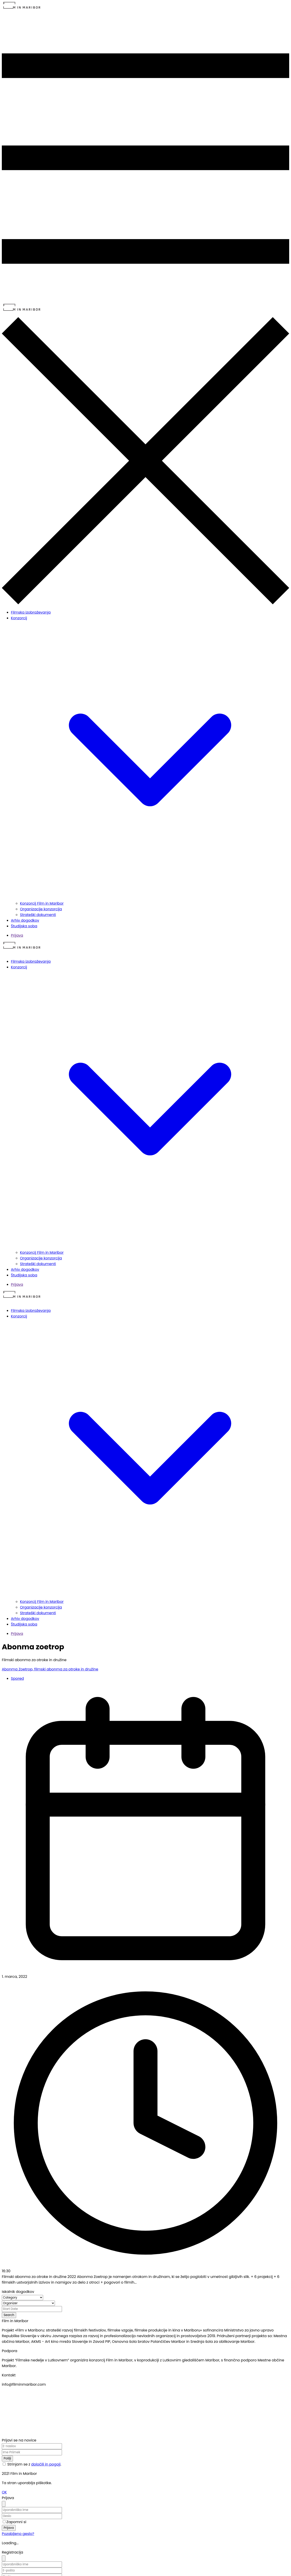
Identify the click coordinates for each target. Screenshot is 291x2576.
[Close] (3, 2504)
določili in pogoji (46, 2464)
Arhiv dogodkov (25, 920)
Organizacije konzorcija (41, 909)
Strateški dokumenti (38, 914)
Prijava (17, 935)
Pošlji (7, 2458)
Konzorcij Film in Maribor (42, 903)
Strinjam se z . (34, 2464)
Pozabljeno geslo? (18, 2533)
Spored (17, 1678)
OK (4, 2492)
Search (9, 2315)
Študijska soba (24, 926)
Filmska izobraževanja (31, 612)
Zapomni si (16, 2522)
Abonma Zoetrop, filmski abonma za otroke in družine (50, 1669)
